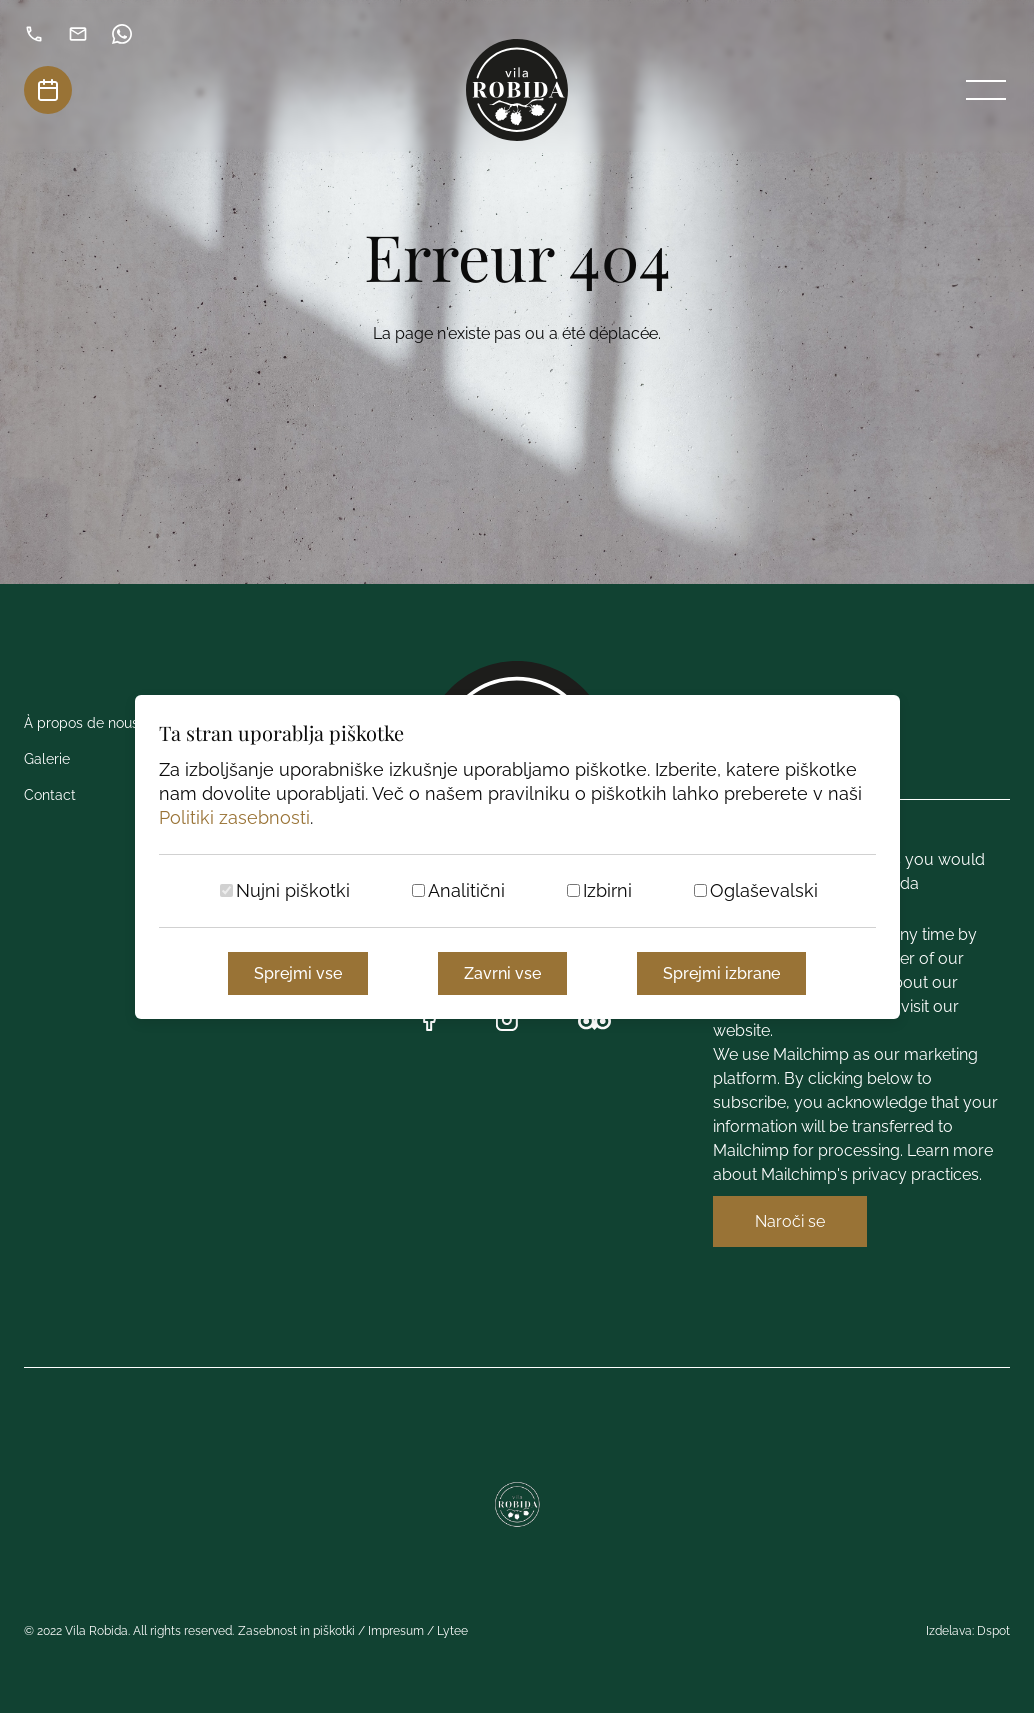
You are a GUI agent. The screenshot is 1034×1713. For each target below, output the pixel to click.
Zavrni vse (502, 973)
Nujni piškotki (293, 890)
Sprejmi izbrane (721, 973)
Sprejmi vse (298, 973)
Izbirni (607, 890)
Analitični (466, 890)
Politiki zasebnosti (234, 817)
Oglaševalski (764, 890)
